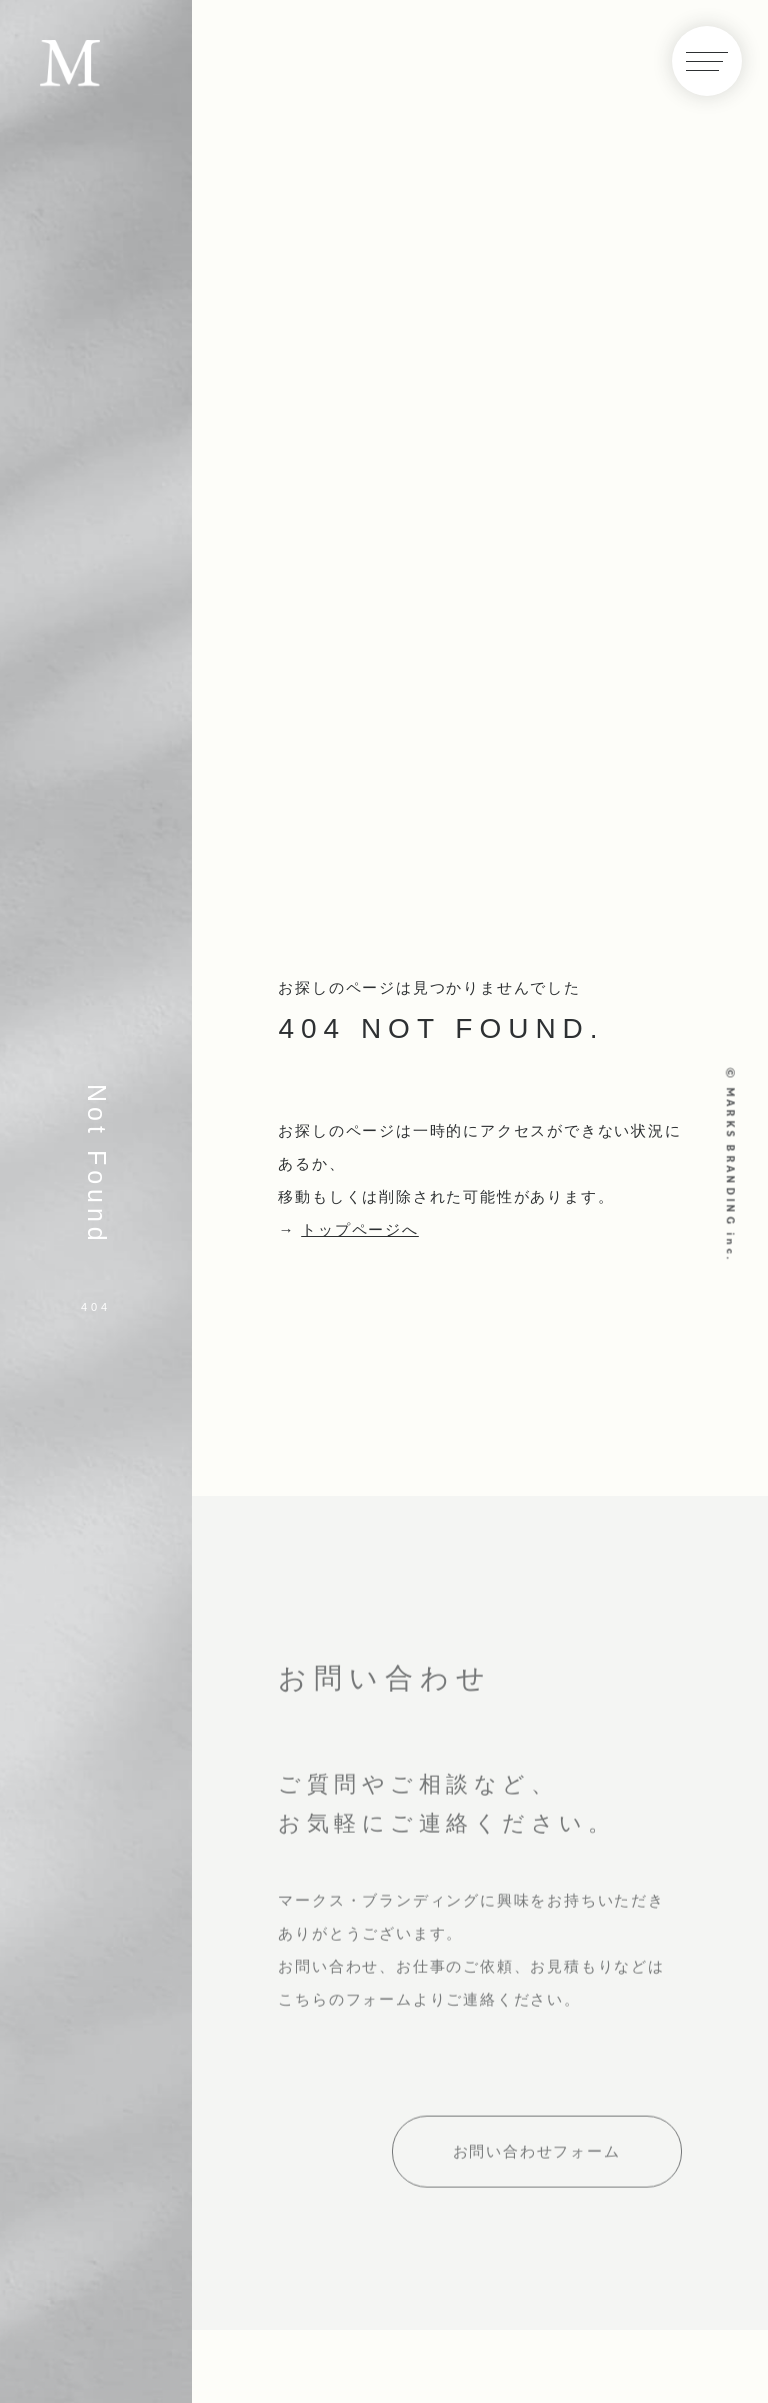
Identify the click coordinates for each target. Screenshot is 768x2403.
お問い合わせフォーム (537, 2157)
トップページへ (360, 1229)
